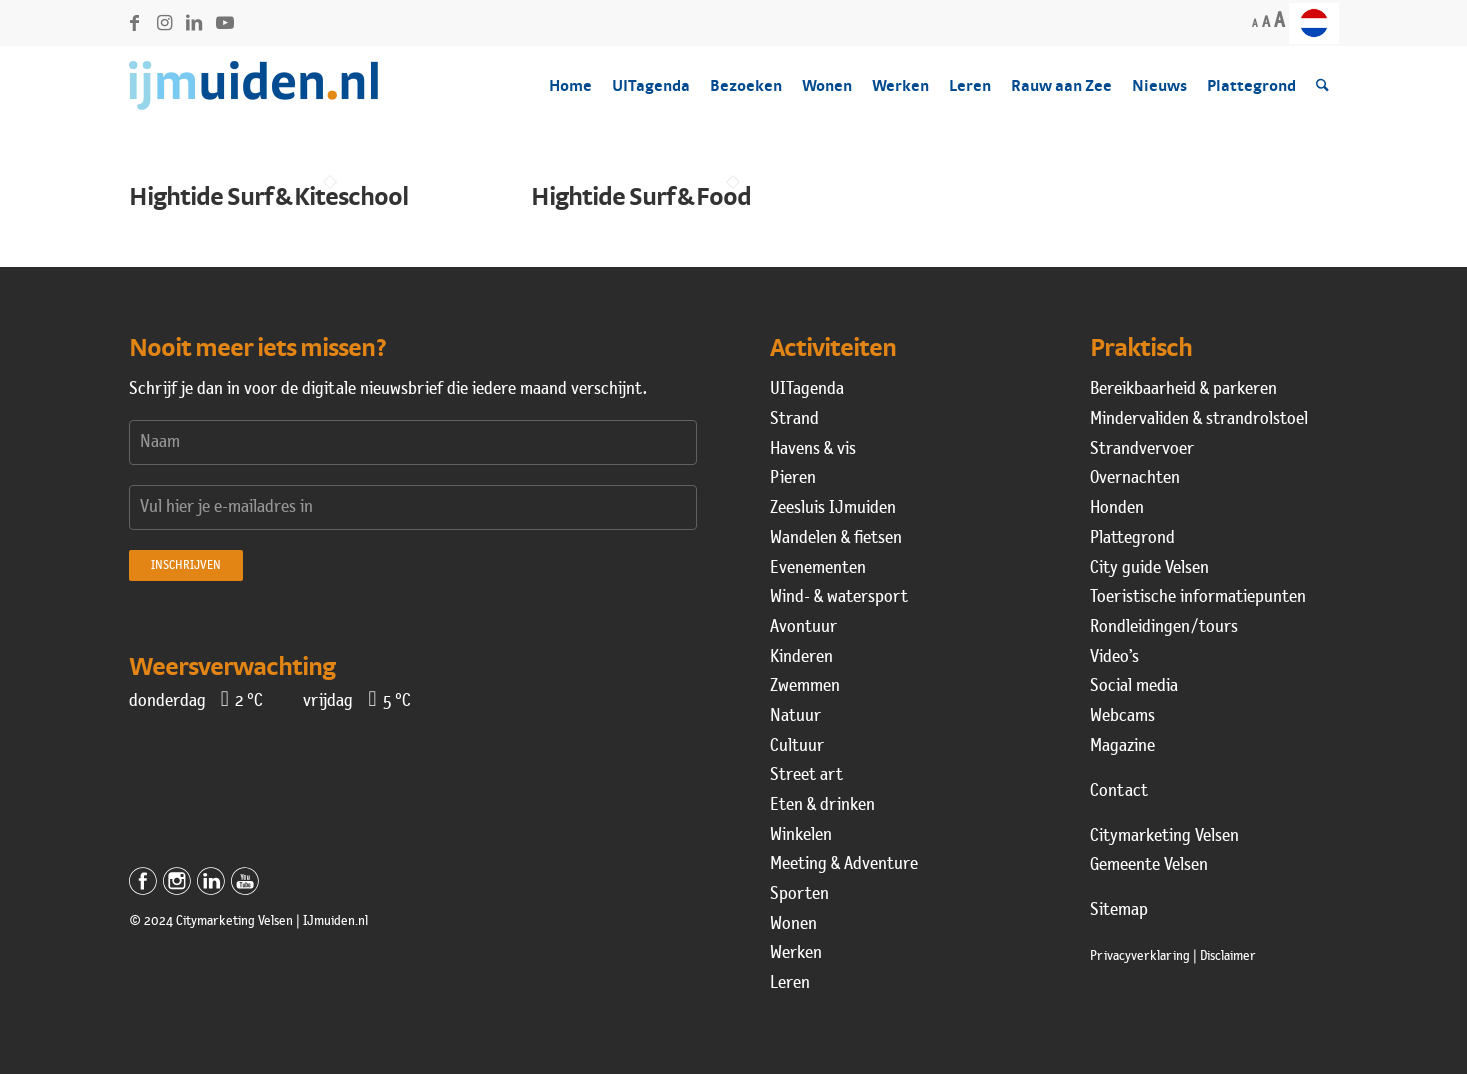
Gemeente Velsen (1149, 865)
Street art (806, 775)
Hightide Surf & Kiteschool (268, 196)
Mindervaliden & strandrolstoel (1199, 419)
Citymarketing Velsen (1164, 836)
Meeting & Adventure (844, 864)
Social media (1134, 686)
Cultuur (797, 746)
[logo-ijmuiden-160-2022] (254, 86)
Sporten (799, 894)
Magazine (1122, 746)
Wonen (793, 924)
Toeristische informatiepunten (1198, 597)
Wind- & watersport (839, 597)
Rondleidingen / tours (1164, 627)
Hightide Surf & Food (641, 196)
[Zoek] (1322, 86)
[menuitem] (1314, 23)
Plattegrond (1132, 538)
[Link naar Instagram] (164, 23)
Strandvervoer (1142, 449)
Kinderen (801, 657)
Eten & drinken (822, 805)
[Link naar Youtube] (225, 23)
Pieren (793, 478)
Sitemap (1119, 910)
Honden (1117, 508)
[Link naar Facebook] (134, 23)
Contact (1119, 791)
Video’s (1114, 657)
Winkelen (801, 835)
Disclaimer (1228, 956)
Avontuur (803, 627)
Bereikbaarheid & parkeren (1183, 389)
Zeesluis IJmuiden (833, 508)
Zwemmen (805, 686)
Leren (790, 983)
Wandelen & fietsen (836, 538)
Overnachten (1135, 478)
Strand (794, 419)
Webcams (1122, 716)
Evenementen (818, 568)
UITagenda (807, 389)
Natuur (795, 716)
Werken (796, 953)
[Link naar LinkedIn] (194, 23)
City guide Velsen (1149, 568)
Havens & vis (813, 449)
